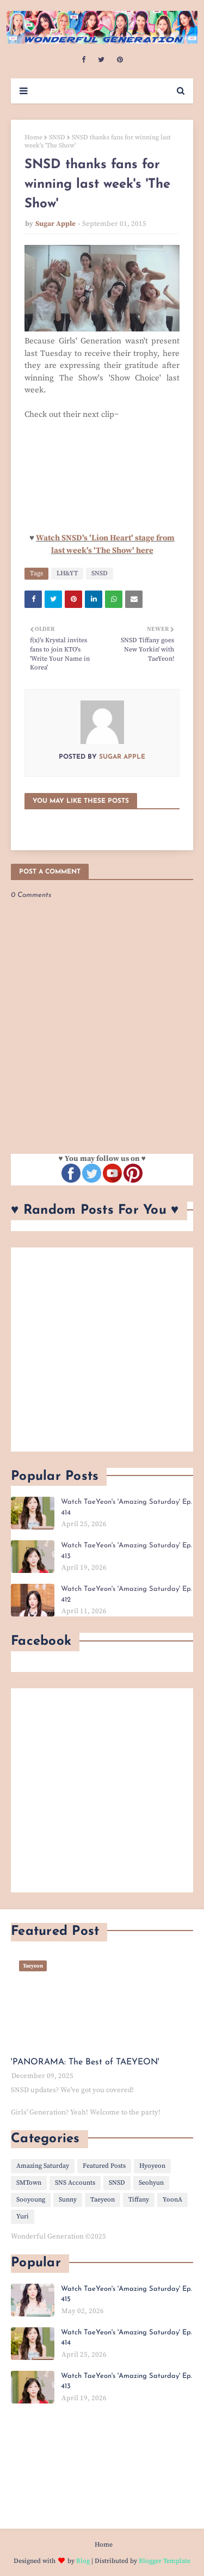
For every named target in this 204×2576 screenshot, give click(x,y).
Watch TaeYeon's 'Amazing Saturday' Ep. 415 (126, 2294)
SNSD (57, 137)
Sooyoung (30, 2200)
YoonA (172, 2200)
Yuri (22, 2216)
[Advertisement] (102, 1349)
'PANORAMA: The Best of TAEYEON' (85, 2062)
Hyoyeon (152, 2166)
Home (33, 137)
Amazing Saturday (42, 2166)
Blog (83, 2561)
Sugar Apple (55, 223)
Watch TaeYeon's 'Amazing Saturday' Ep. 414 (126, 1507)
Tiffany (138, 2200)
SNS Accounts (75, 2183)
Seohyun (151, 2183)
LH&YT (67, 573)
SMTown (28, 2183)
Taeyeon (102, 2200)
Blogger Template (164, 2561)
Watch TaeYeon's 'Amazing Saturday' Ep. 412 (126, 1594)
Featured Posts (104, 2166)
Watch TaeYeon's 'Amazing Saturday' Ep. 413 (126, 1551)
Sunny (68, 2200)
